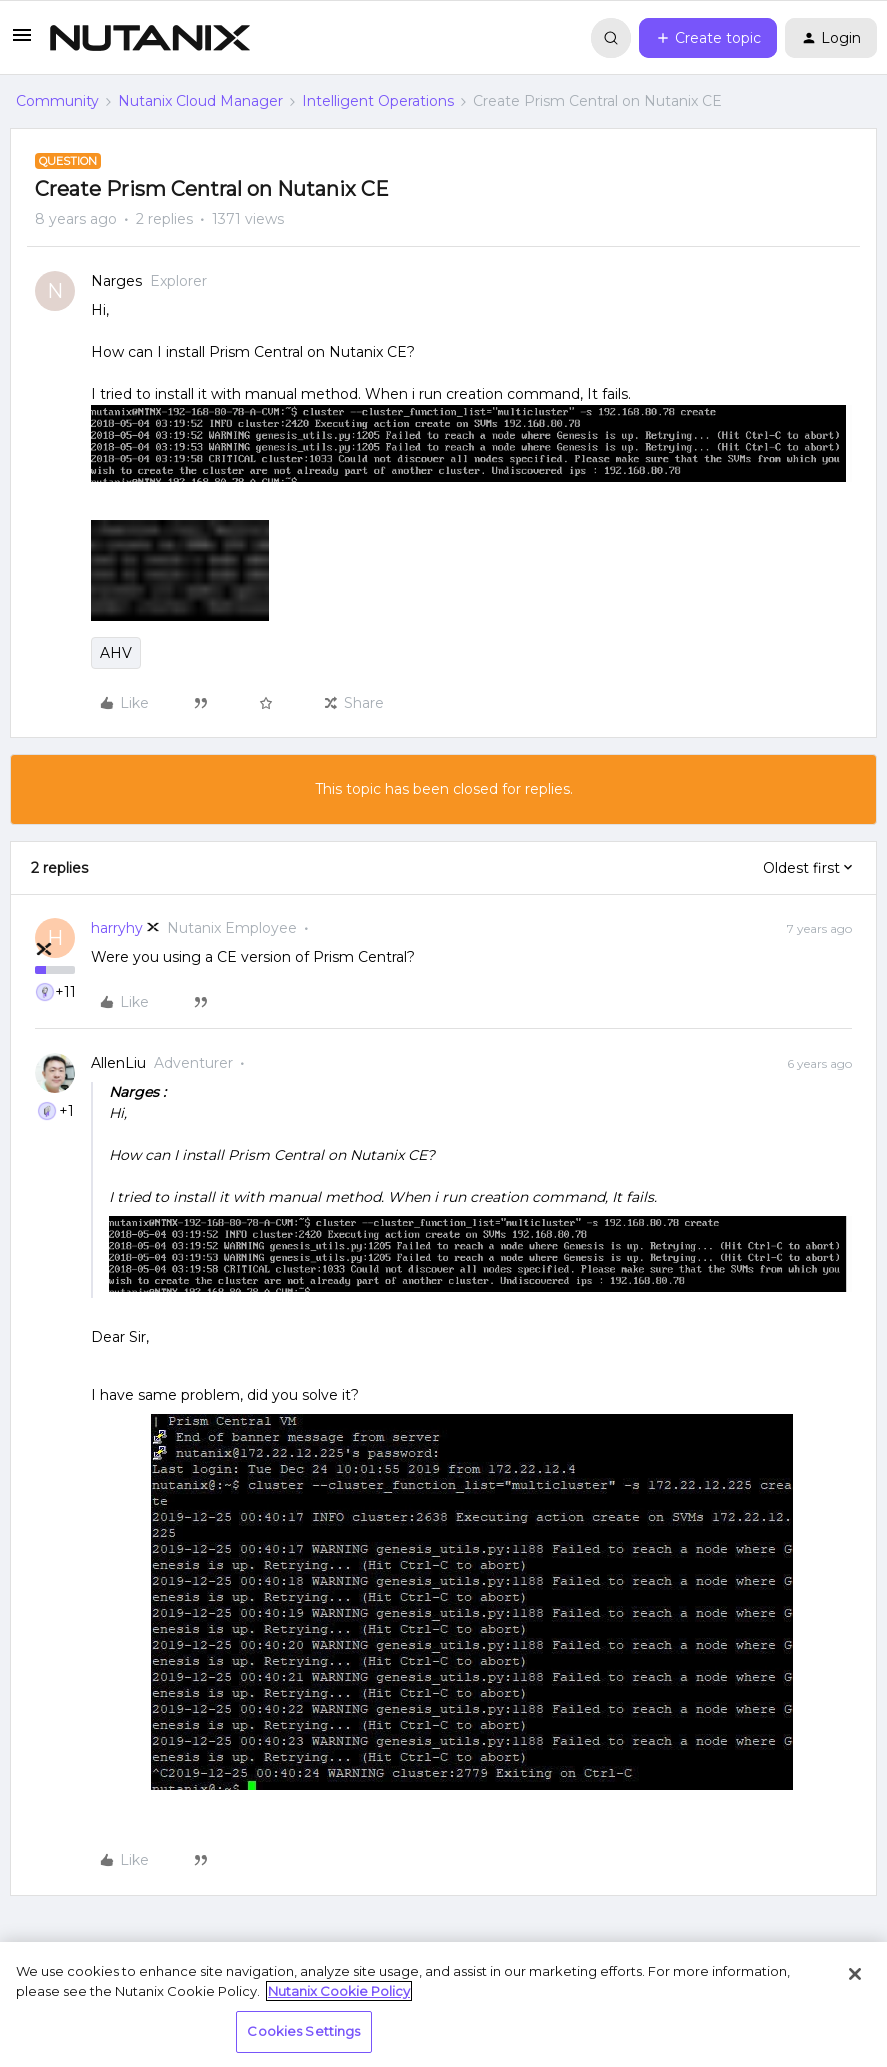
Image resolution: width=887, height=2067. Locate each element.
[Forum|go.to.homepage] (150, 38)
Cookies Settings (303, 2031)
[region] (443, 2004)
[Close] (855, 1974)
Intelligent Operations (378, 101)
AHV (116, 653)
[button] (22, 42)
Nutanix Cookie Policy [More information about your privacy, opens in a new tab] (339, 1991)
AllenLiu (118, 1063)
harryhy (117, 928)
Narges (116, 281)
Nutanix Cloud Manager (200, 101)
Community (57, 101)
